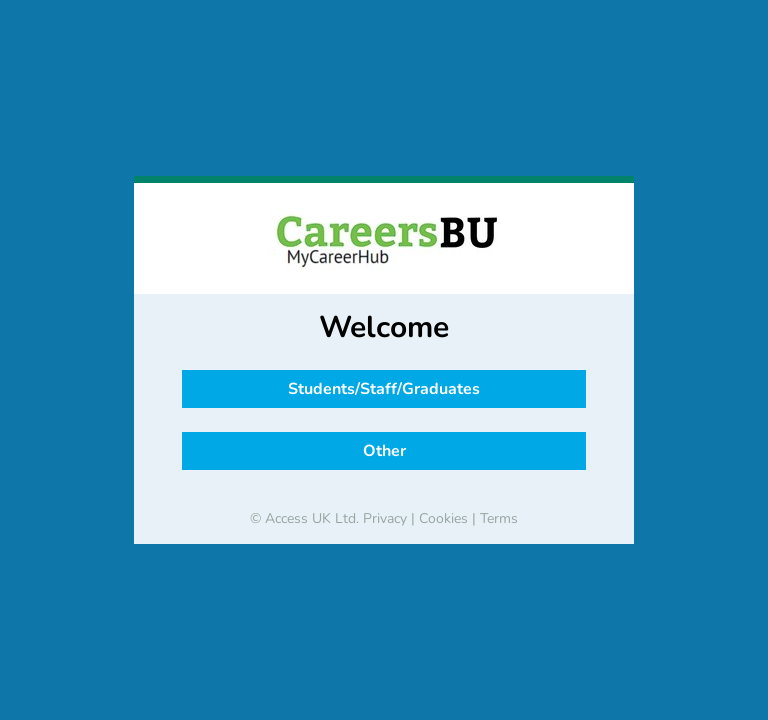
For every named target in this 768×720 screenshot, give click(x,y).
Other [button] (384, 451)
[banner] (384, 238)
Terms (499, 518)
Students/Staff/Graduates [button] (384, 389)
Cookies (443, 518)
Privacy (385, 518)
